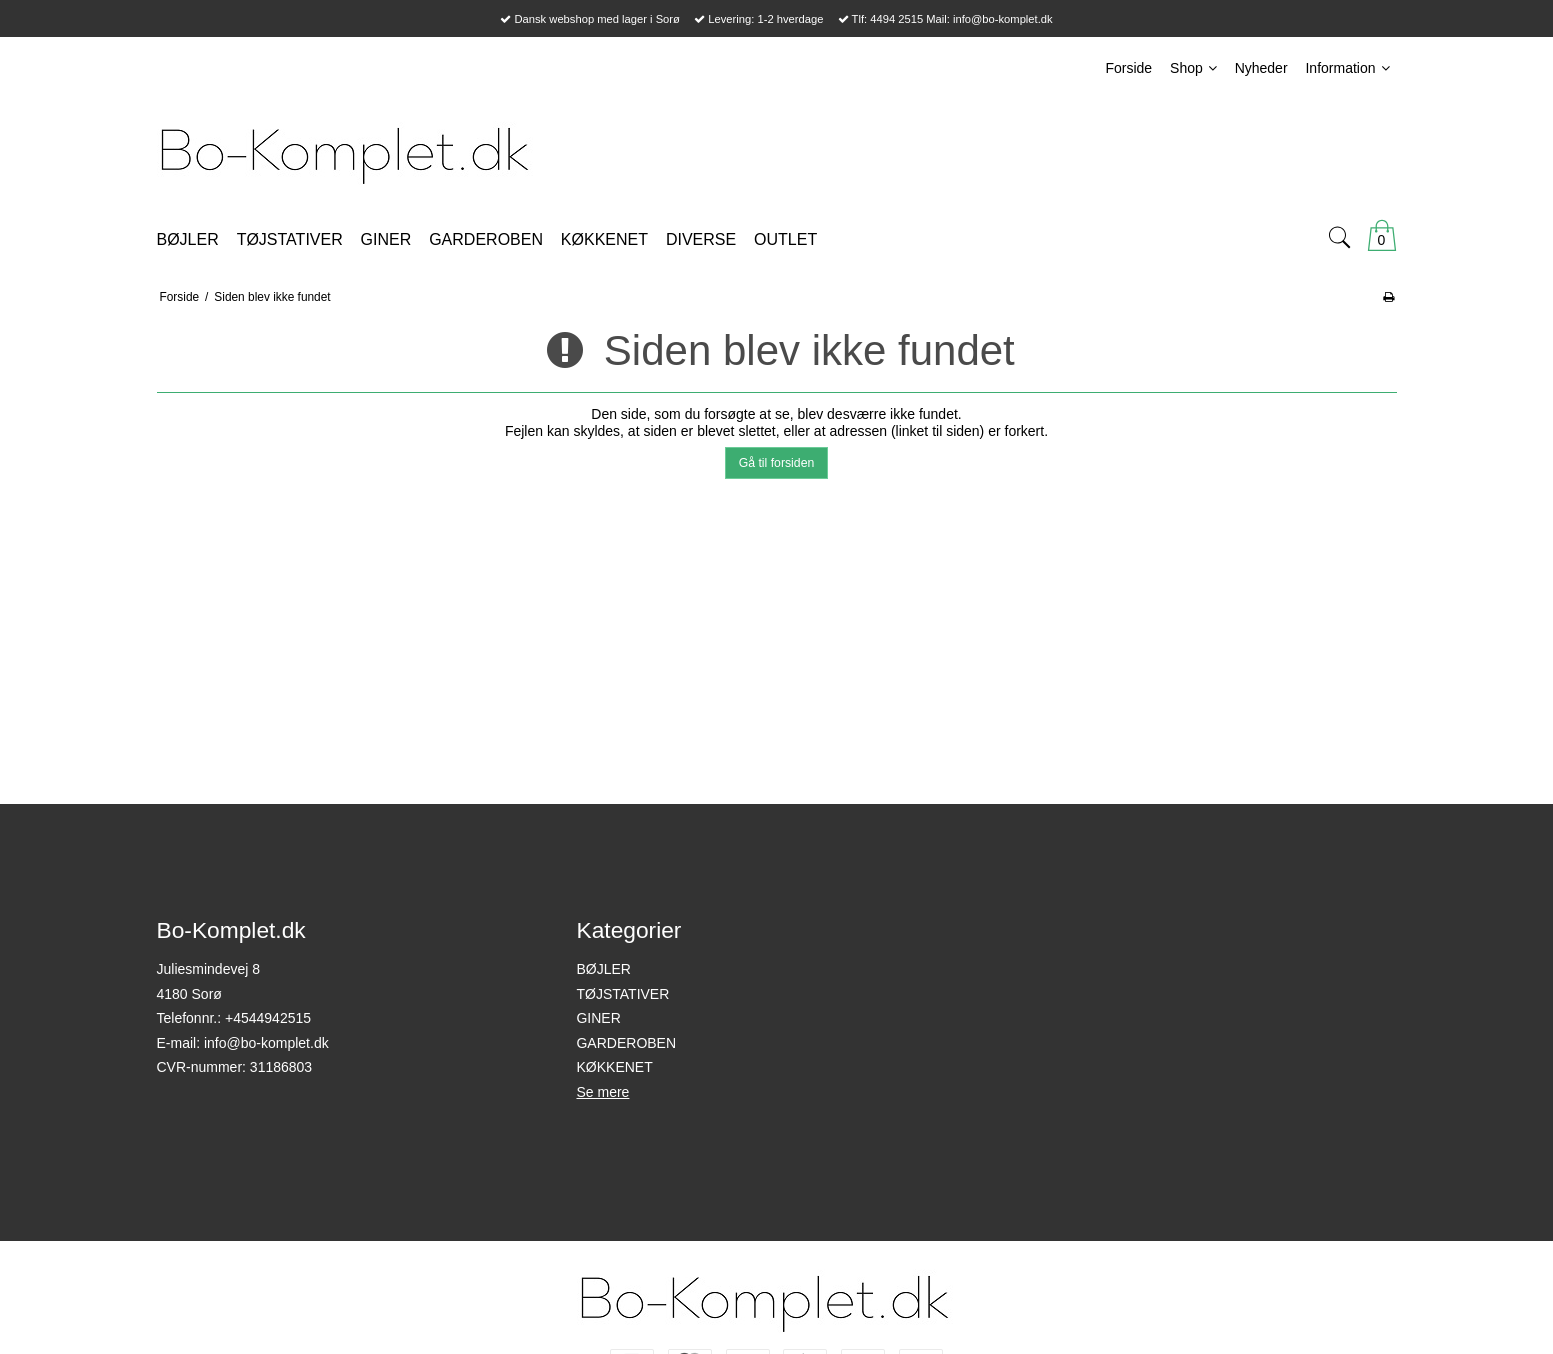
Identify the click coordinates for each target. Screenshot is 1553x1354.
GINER (598, 1018)
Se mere (602, 1092)
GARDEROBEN (626, 1043)
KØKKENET (614, 1067)
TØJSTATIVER (622, 994)
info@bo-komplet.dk (266, 1043)
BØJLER (603, 969)
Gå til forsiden (777, 463)
